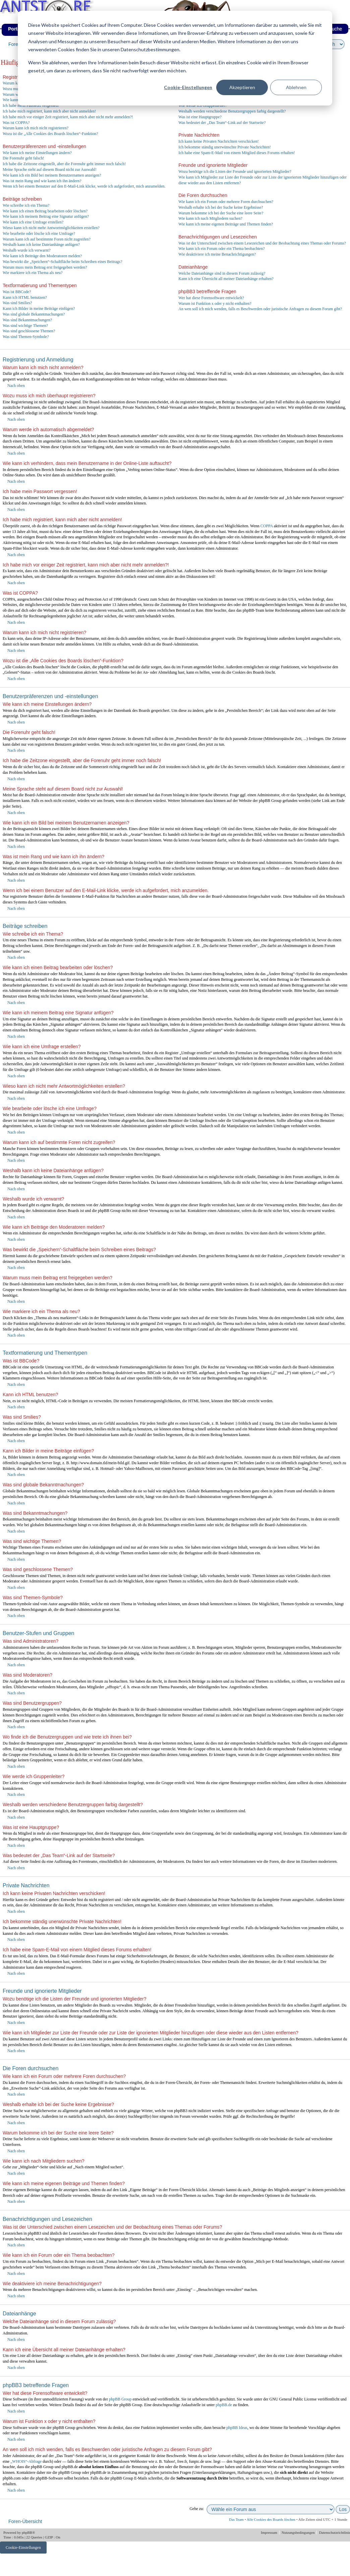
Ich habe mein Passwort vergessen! (31, 105)
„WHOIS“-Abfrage (26, 2461)
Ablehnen (296, 87)
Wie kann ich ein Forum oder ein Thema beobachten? (221, 248)
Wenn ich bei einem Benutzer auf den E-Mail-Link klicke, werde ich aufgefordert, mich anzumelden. (84, 186)
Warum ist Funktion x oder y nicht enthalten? (214, 303)
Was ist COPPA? (16, 122)
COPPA (266, 526)
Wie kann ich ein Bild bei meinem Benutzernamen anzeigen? (52, 175)
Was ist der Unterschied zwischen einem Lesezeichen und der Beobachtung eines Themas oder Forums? (262, 243)
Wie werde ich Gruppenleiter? (202, 105)
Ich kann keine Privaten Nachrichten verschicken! (218, 141)
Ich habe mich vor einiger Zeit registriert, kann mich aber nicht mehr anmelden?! (68, 117)
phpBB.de (224, 2404)
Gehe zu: (196, 2508)
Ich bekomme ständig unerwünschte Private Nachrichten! (224, 147)
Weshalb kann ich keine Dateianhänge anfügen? (41, 244)
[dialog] (175, 58)
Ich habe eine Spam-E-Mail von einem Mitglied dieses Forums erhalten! (236, 152)
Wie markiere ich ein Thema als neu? (33, 272)
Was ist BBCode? (17, 291)
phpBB (27, 2532)
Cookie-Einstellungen (188, 87)
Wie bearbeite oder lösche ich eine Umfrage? (39, 233)
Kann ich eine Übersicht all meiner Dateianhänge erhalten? (226, 278)
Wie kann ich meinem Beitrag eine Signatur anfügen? (46, 216)
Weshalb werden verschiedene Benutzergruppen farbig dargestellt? (232, 111)
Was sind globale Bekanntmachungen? (34, 314)
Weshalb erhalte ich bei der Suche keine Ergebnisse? (220, 207)
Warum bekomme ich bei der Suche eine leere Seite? (220, 213)
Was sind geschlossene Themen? (29, 331)
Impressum (269, 2532)
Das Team (236, 2519)
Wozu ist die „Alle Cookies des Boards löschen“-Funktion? (50, 133)
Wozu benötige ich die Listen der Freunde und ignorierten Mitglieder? (234, 171)
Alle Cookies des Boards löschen (271, 2519)
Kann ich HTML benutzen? (25, 297)
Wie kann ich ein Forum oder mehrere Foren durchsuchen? (225, 201)
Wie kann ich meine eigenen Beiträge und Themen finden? (225, 224)
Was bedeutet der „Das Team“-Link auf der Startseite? (222, 122)
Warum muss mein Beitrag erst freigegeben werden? (45, 267)
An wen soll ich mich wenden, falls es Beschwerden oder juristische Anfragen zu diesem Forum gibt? (260, 309)
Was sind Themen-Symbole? (26, 336)
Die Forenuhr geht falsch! (23, 158)
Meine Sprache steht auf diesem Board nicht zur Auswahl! (50, 169)
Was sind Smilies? (17, 302)
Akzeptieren (242, 87)
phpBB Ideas (236, 2427)
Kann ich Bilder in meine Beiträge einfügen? (39, 308)
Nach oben (16, 386)
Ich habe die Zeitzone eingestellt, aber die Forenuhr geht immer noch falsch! (64, 163)
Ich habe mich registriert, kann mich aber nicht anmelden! (49, 111)
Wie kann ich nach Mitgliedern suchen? (210, 218)
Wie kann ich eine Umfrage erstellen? (33, 222)
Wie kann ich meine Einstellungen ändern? (37, 152)
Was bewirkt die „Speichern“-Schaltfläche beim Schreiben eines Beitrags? (62, 261)
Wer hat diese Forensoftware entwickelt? (211, 297)
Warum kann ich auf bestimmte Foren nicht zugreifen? (47, 239)
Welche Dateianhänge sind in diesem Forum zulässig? (221, 273)
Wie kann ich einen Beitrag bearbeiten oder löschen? (45, 211)
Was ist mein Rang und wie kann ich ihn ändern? (42, 181)
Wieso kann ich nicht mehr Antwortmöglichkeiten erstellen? (51, 227)
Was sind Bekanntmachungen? (27, 320)
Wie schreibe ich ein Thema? (26, 205)
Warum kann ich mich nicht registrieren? (35, 128)
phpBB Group (120, 2399)
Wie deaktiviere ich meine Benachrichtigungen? (217, 254)
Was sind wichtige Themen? (25, 325)
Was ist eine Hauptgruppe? (200, 117)
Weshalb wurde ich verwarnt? (27, 250)
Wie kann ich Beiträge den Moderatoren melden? (42, 256)
